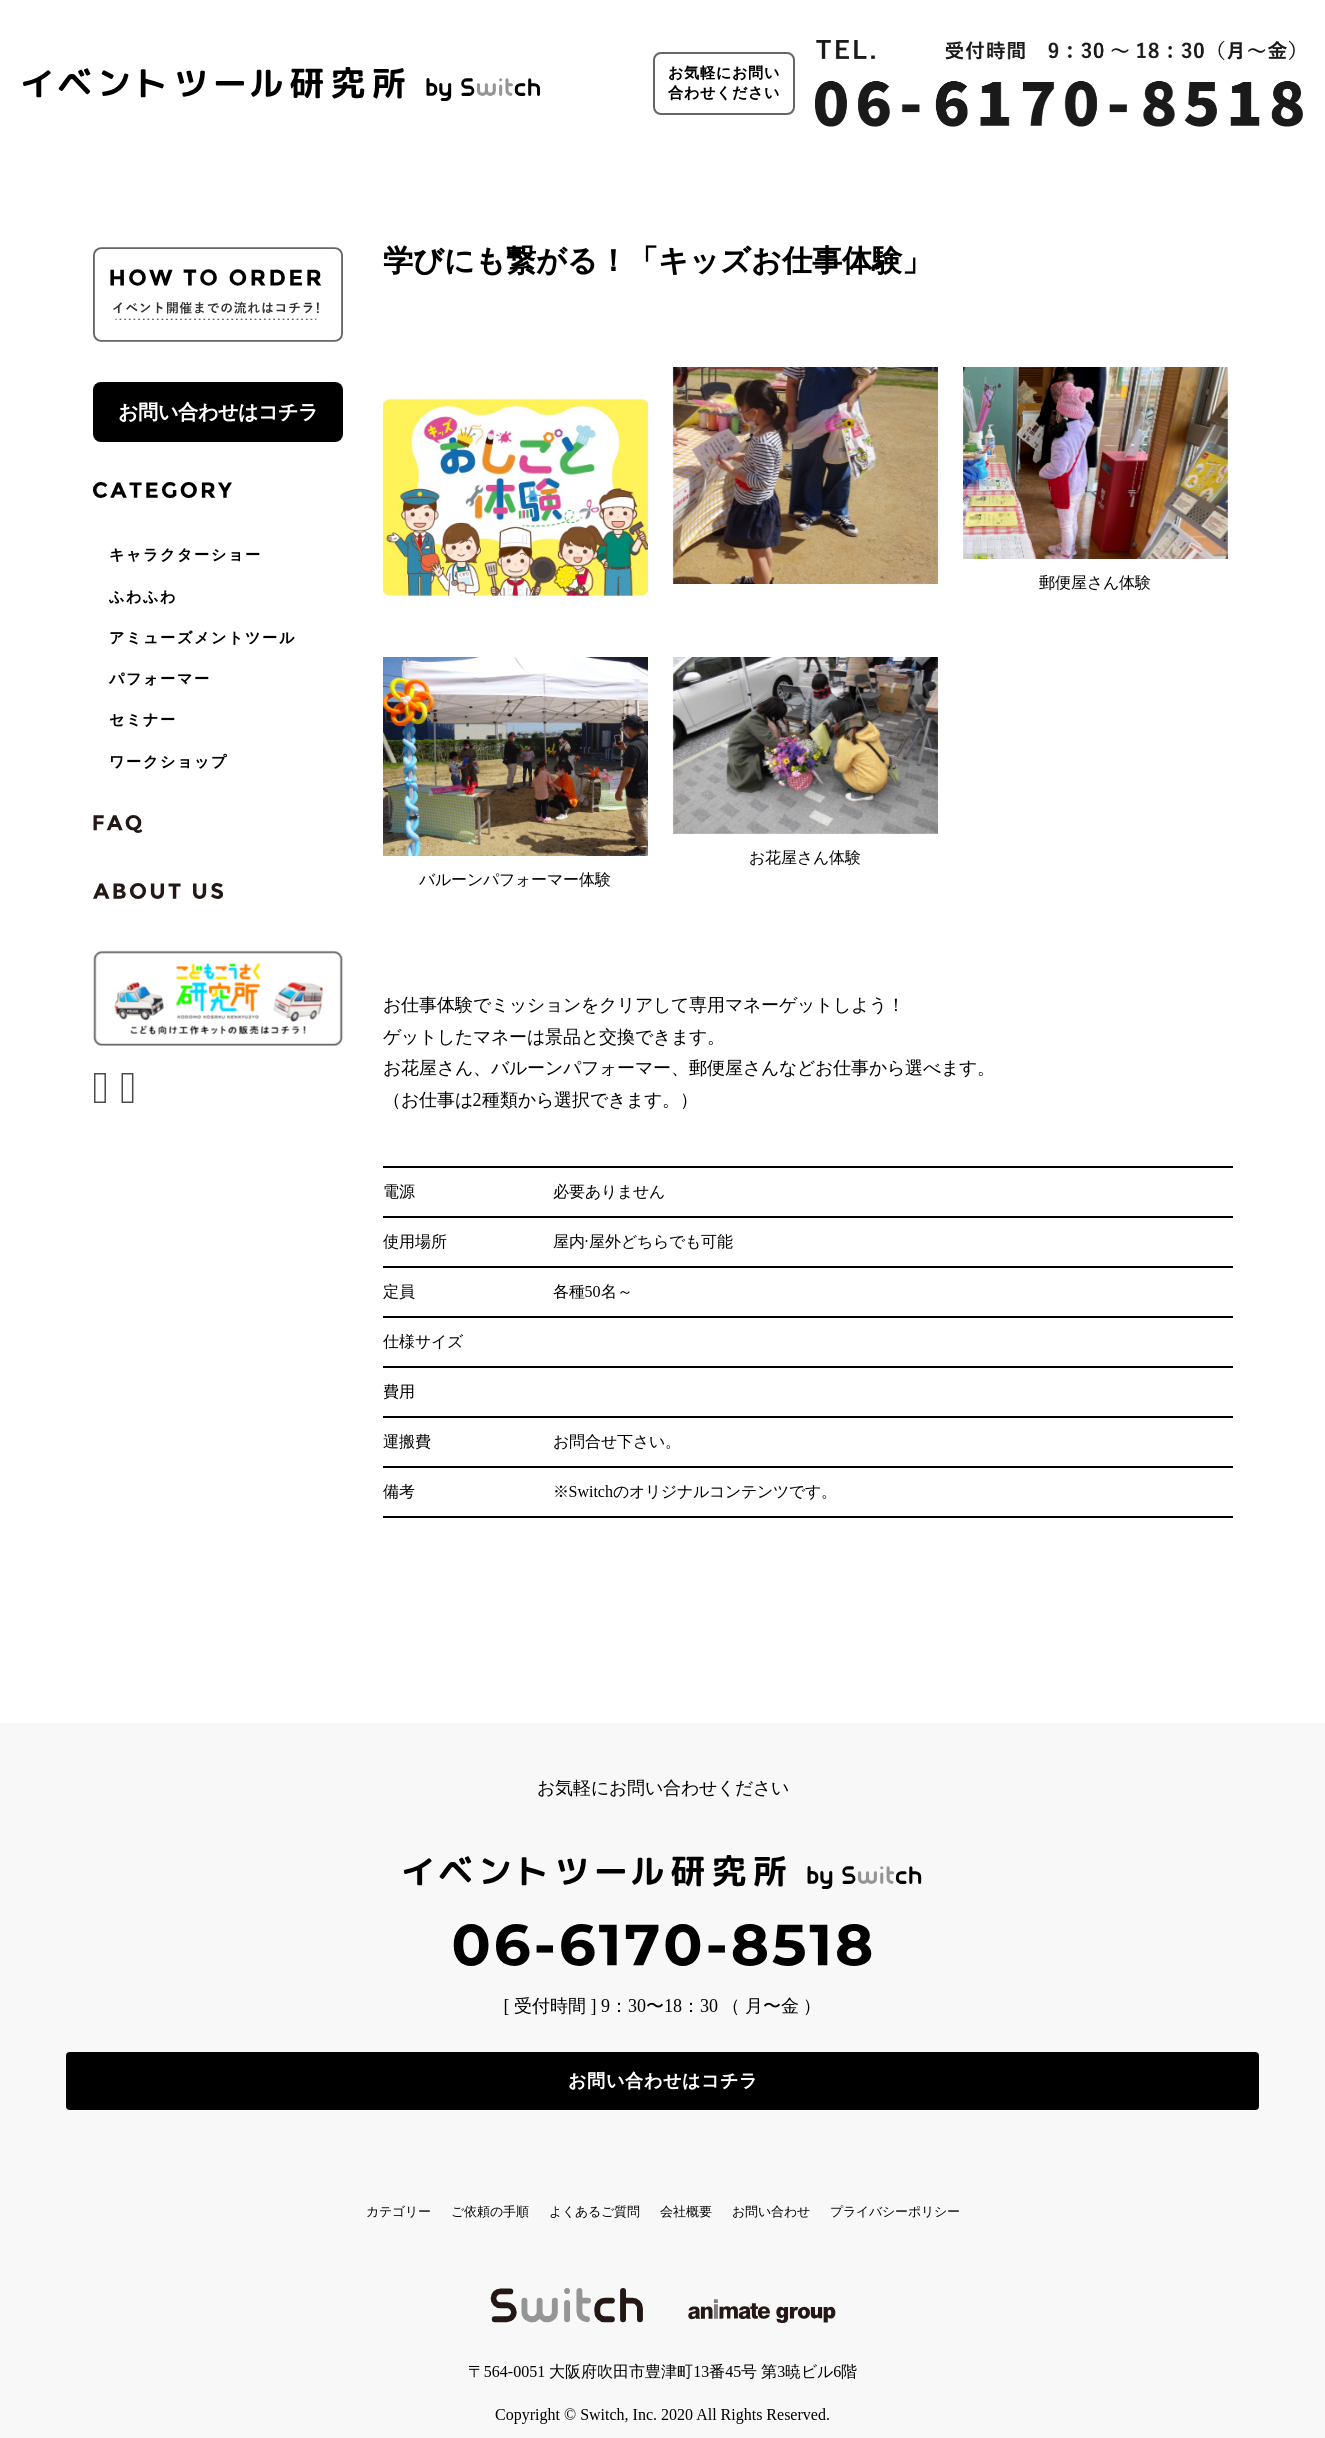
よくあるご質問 (565, 2194)
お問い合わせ (835, 2194)
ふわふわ (143, 597)
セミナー (143, 720)
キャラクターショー (185, 555)
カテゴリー (271, 2194)
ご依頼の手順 (410, 2194)
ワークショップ (168, 762)
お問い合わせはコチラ (218, 412)
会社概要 (704, 2194)
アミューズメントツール (202, 638)
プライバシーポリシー (1014, 2194)
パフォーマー (160, 679)
